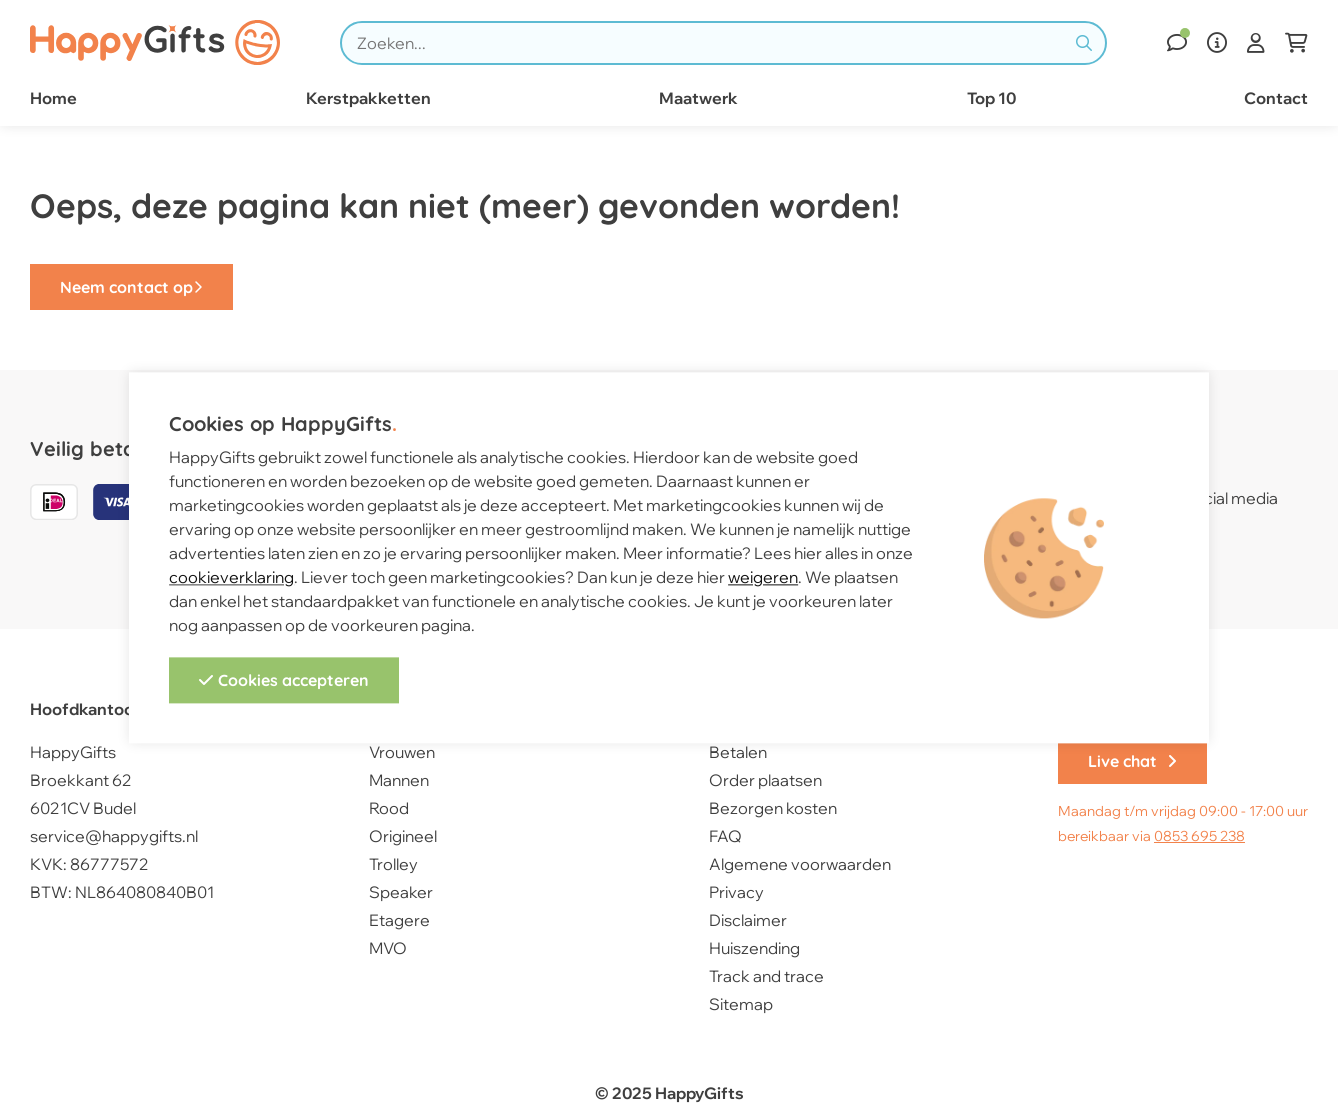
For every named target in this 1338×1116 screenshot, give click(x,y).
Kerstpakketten (368, 98)
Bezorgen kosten (773, 808)
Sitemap (741, 1004)
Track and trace (766, 976)
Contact (1276, 98)
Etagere (399, 920)
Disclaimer (748, 920)
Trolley (393, 864)
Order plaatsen (765, 780)
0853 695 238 (1199, 836)
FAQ (725, 836)
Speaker (401, 892)
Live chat (1132, 761)
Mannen (399, 780)
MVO (388, 948)
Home (53, 98)
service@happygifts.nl (114, 836)
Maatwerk (698, 98)
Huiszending (754, 948)
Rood (389, 808)
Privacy (736, 892)
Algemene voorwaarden (800, 864)
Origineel (403, 836)
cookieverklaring (231, 578)
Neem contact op (131, 287)
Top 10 (991, 98)
